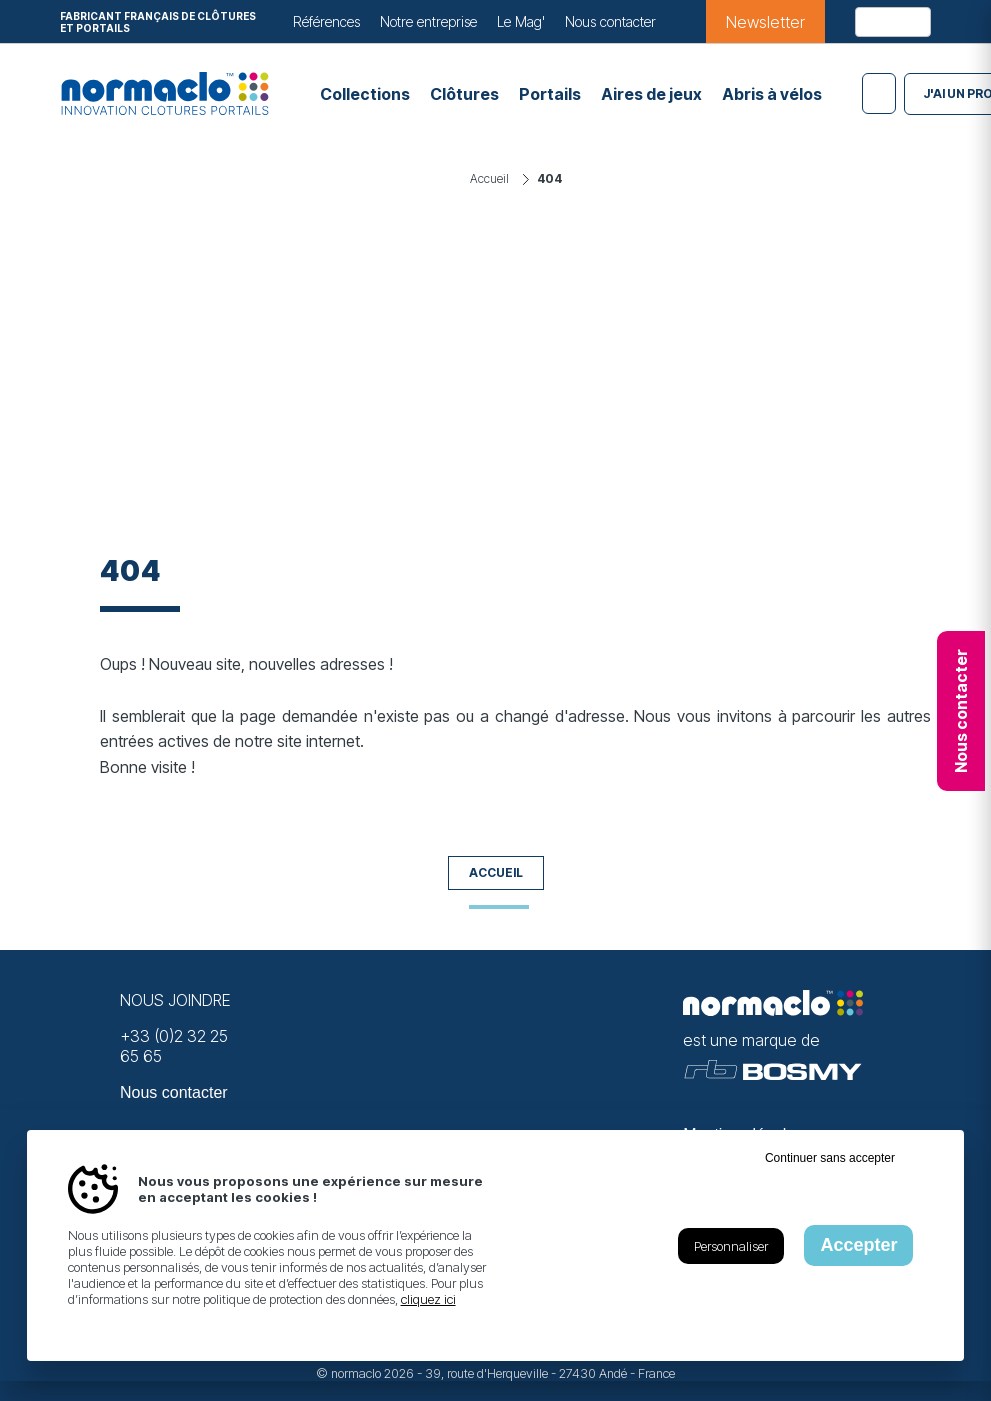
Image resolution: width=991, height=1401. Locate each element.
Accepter (858, 1245)
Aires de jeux (651, 94)
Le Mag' (521, 21)
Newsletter (765, 22)
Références (326, 21)
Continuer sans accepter (830, 1158)
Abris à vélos (772, 94)
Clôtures (464, 94)
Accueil (496, 872)
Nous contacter (610, 21)
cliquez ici (428, 1299)
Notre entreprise (428, 21)
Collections (365, 94)
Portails (550, 94)
